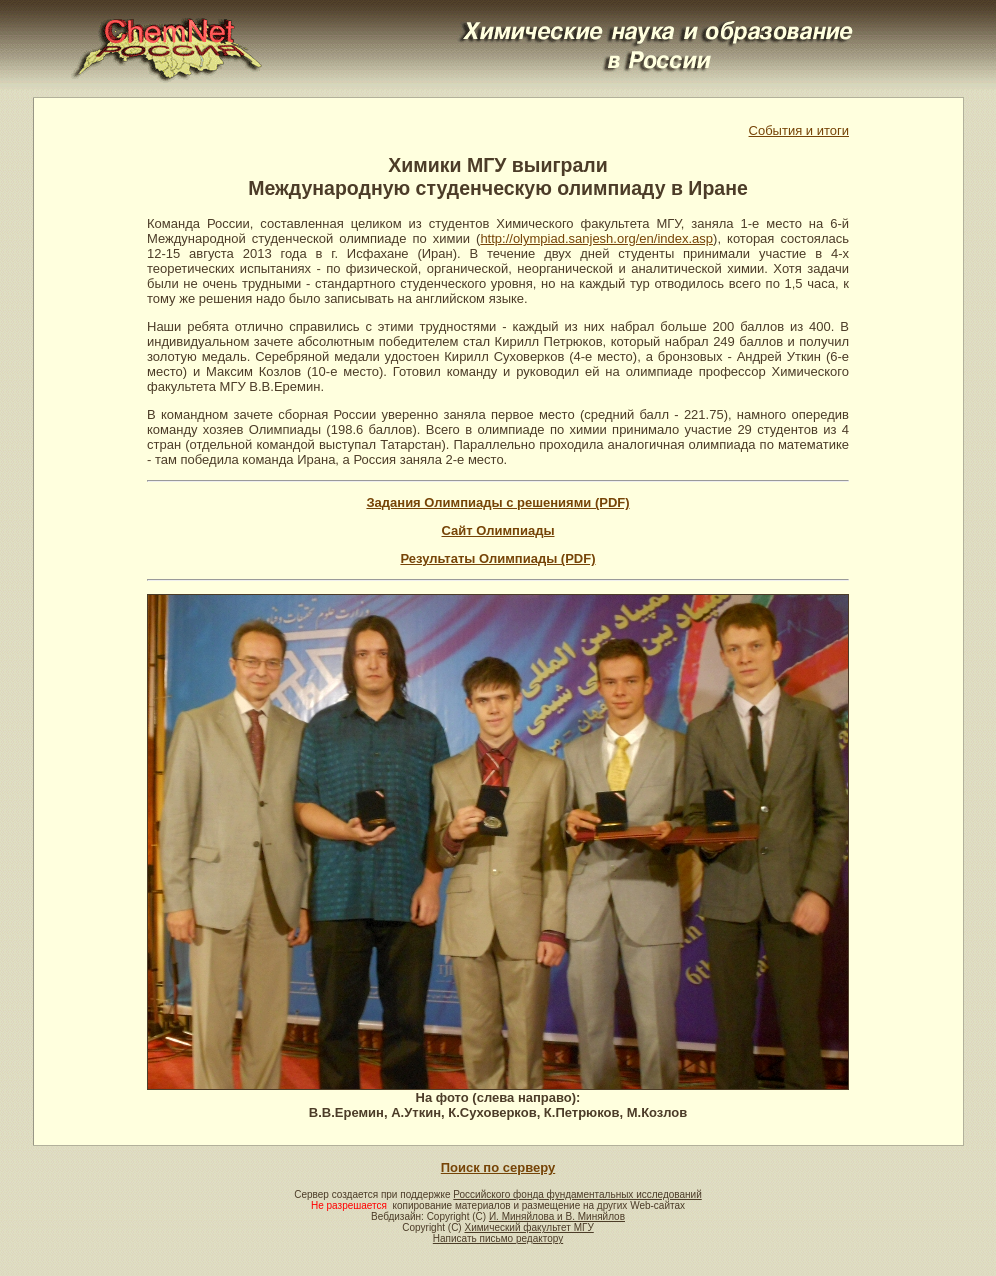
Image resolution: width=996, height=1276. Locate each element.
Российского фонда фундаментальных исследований (577, 1194)
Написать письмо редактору (498, 1238)
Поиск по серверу (498, 1167)
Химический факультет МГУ (528, 1227)
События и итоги (799, 130)
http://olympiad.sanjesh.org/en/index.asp (596, 238)
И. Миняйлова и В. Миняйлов (557, 1216)
